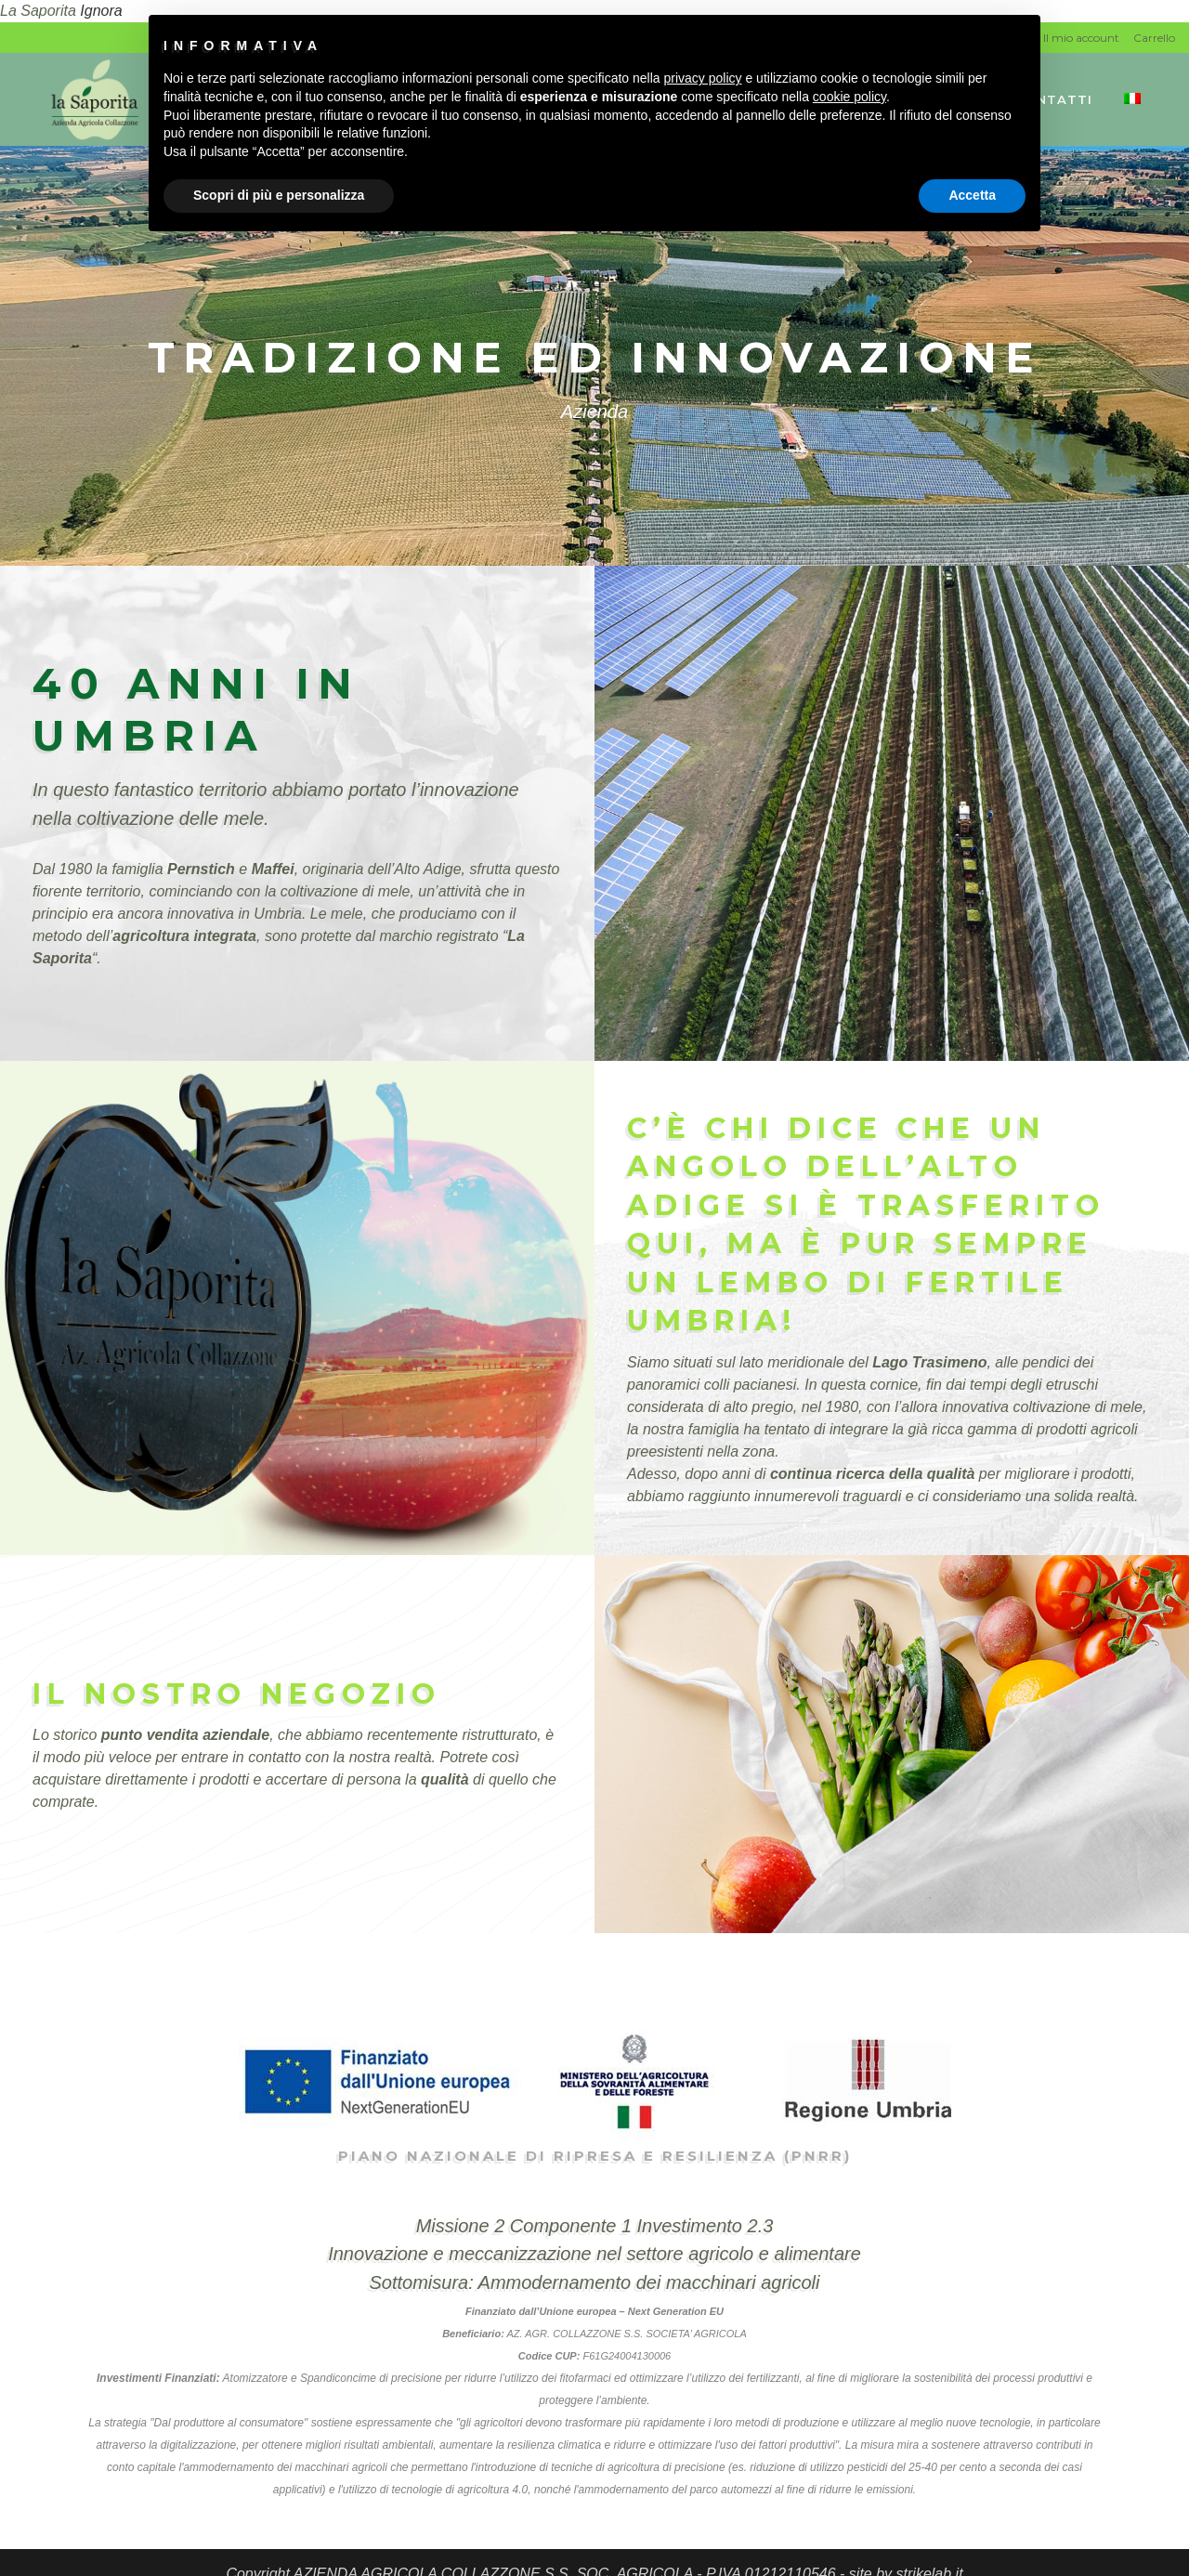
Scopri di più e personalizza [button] (278, 195)
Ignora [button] (101, 11)
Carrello (1154, 38)
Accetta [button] (972, 195)
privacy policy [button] (703, 78)
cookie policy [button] (849, 96)
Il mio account (1081, 38)
